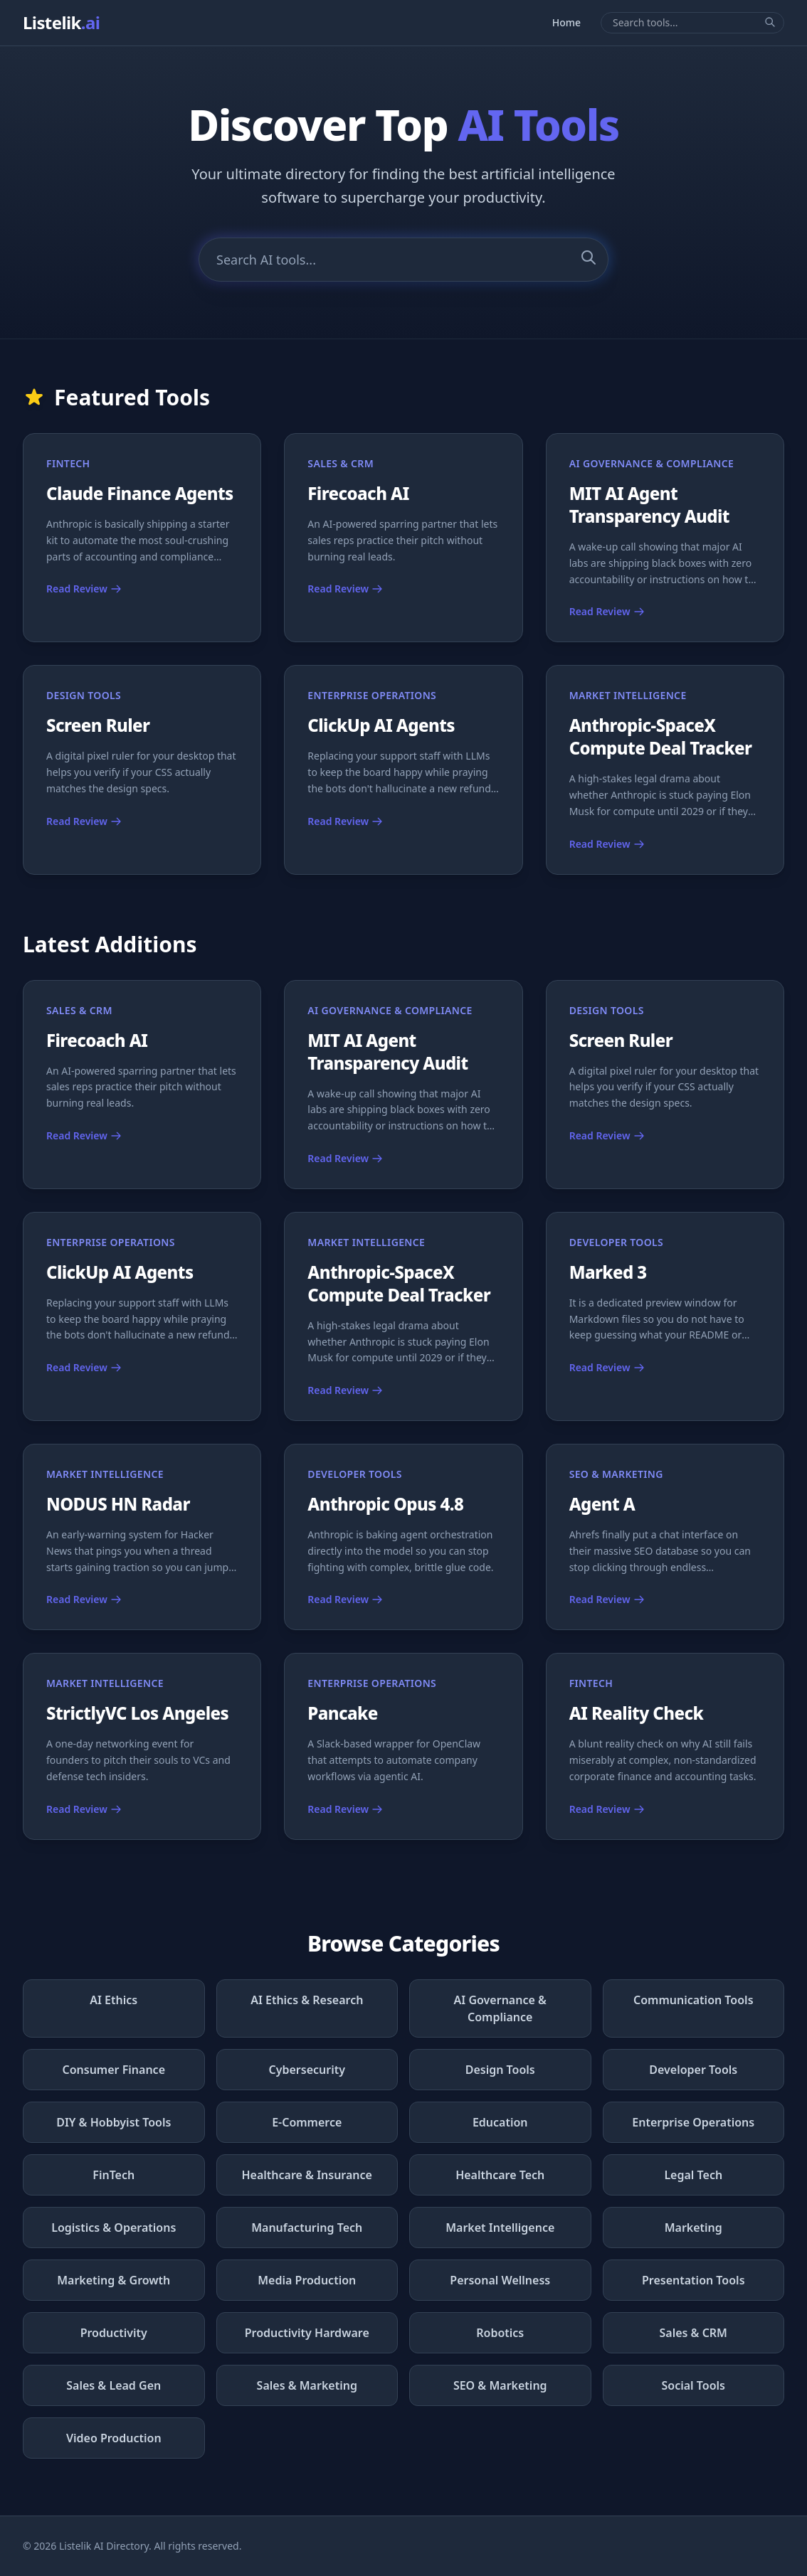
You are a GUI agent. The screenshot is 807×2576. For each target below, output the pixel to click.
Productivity (113, 2333)
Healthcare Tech (499, 2175)
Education (500, 2122)
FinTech (113, 2175)
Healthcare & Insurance (307, 2175)
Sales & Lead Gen (113, 2385)
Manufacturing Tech (306, 2227)
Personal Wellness (500, 2280)
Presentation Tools (693, 2280)
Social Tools (693, 2385)
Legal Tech (693, 2175)
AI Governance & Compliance (500, 2008)
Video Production (114, 2438)
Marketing (693, 2227)
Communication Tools (693, 2000)
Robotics (500, 2333)
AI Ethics (113, 2000)
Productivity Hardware (307, 2333)
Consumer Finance (113, 2069)
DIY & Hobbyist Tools (113, 2122)
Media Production (307, 2280)
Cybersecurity (306, 2069)
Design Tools (500, 2069)
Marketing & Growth (113, 2280)
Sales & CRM (693, 2333)
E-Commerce (307, 2122)
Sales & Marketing (307, 2385)
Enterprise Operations (693, 2122)
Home (566, 22)
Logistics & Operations (113, 2227)
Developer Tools (693, 2069)
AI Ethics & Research (306, 2000)
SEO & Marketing (500, 2385)
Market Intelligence (499, 2227)
